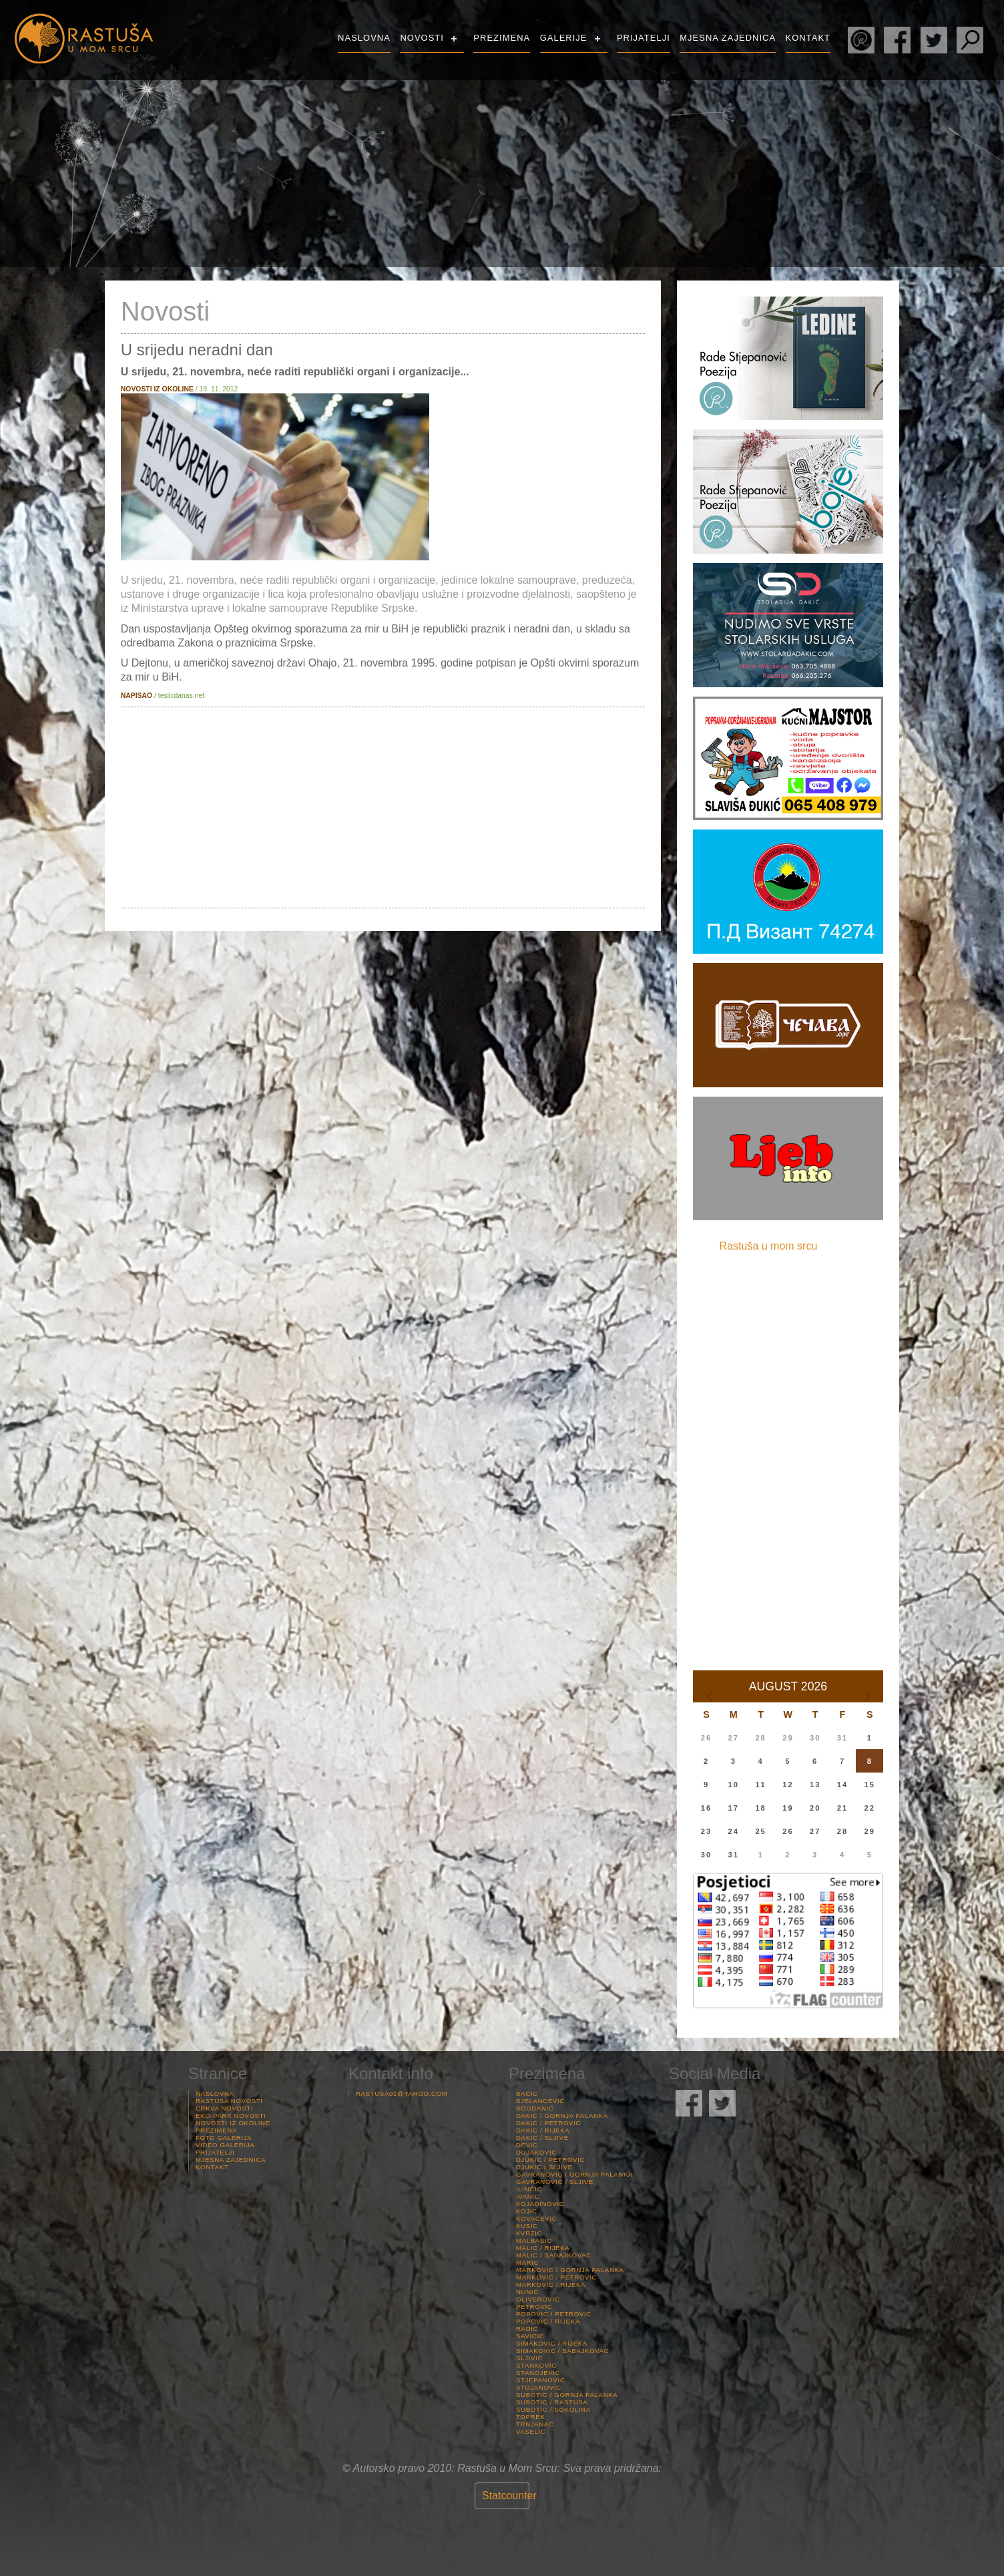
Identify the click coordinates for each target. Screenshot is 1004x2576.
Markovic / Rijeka (550, 2284)
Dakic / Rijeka (542, 2130)
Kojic (526, 2211)
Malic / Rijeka (542, 2247)
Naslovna (364, 38)
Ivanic (527, 2196)
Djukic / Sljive (544, 2167)
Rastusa (83, 38)
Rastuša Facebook (897, 40)
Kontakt (808, 38)
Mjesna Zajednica (728, 38)
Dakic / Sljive (542, 2137)
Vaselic (531, 2431)
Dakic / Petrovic (548, 2123)
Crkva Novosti (224, 2108)
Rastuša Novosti (229, 2100)
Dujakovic (536, 2152)
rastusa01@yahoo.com (401, 2093)
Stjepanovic (540, 2380)
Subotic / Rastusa (551, 2402)
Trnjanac (535, 2424)
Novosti (422, 38)
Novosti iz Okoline (233, 2123)
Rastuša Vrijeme (898, 117)
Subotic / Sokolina (553, 2409)
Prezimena (501, 38)
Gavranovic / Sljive (554, 2181)
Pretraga (970, 40)
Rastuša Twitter (934, 40)
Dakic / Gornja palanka (562, 2115)
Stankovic (536, 2365)
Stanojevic (538, 2372)
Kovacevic (536, 2218)
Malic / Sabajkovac (553, 2255)
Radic (527, 2328)
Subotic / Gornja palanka (566, 2394)
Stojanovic (538, 2387)
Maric (527, 2262)
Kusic (527, 2225)
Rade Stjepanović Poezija (861, 40)
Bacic (527, 2093)
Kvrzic (529, 2233)
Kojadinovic (540, 2203)
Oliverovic (537, 2299)
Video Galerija (225, 2145)
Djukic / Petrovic (550, 2159)
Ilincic (529, 2189)
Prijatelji (643, 38)
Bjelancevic (540, 2100)
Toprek (530, 2416)
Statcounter (509, 2495)
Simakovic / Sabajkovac (562, 2350)
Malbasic (534, 2240)
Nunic (527, 2291)
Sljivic (529, 2358)
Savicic (530, 2336)
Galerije (563, 38)
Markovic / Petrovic (556, 2277)
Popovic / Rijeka (548, 2321)
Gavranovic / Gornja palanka (574, 2174)
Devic (527, 2145)
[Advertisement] (383, 807)
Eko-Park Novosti (231, 2115)
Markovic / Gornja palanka (570, 2269)
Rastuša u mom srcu (769, 1246)
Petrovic (534, 2306)
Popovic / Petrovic (553, 2314)
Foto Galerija (224, 2137)
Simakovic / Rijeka (551, 2343)
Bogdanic (535, 2108)
